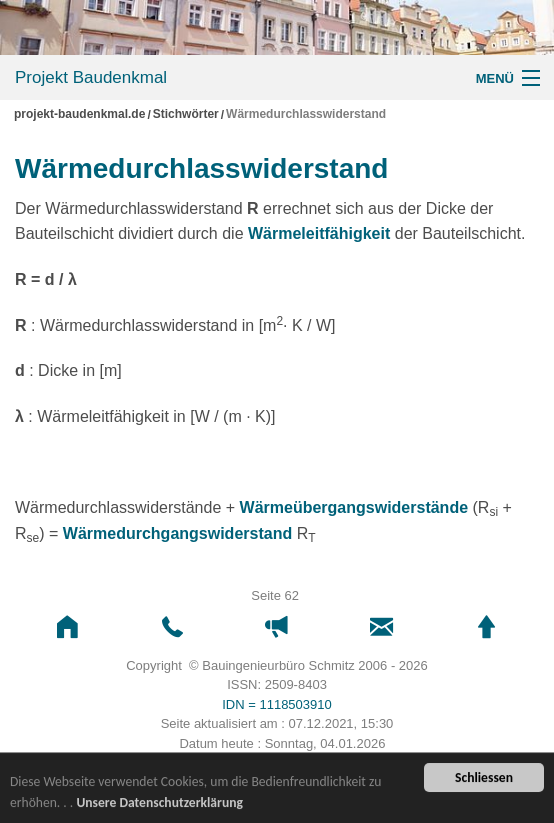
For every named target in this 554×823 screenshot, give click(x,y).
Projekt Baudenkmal (91, 77)
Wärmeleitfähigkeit (319, 233)
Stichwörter (186, 114)
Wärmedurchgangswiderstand (177, 533)
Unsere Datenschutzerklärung (159, 803)
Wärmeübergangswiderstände (354, 507)
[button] (67, 627)
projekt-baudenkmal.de (79, 114)
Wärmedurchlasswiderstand (306, 114)
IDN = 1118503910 (277, 704)
